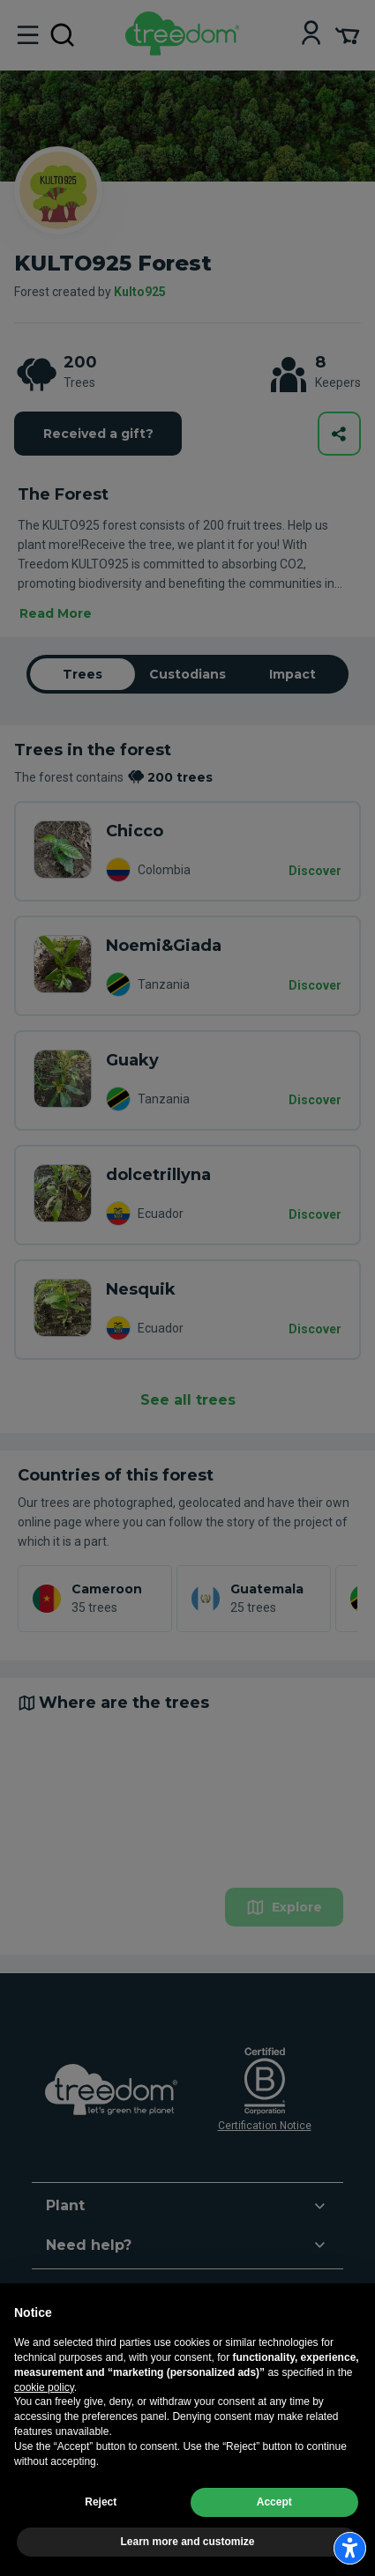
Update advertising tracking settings (102, 2506)
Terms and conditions (67, 2487)
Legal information (227, 2467)
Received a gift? (98, 434)
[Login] (311, 35)
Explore (284, 1907)
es (153, 2397)
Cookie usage (161, 2487)
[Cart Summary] (347, 34)
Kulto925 (140, 292)
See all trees (188, 1400)
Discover (315, 871)
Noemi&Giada (163, 945)
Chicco (134, 831)
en (64, 2397)
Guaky (132, 1060)
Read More (55, 613)
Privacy (219, 2487)
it (37, 2397)
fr (124, 2397)
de (94, 2397)
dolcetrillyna (158, 1174)
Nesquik (141, 1289)
